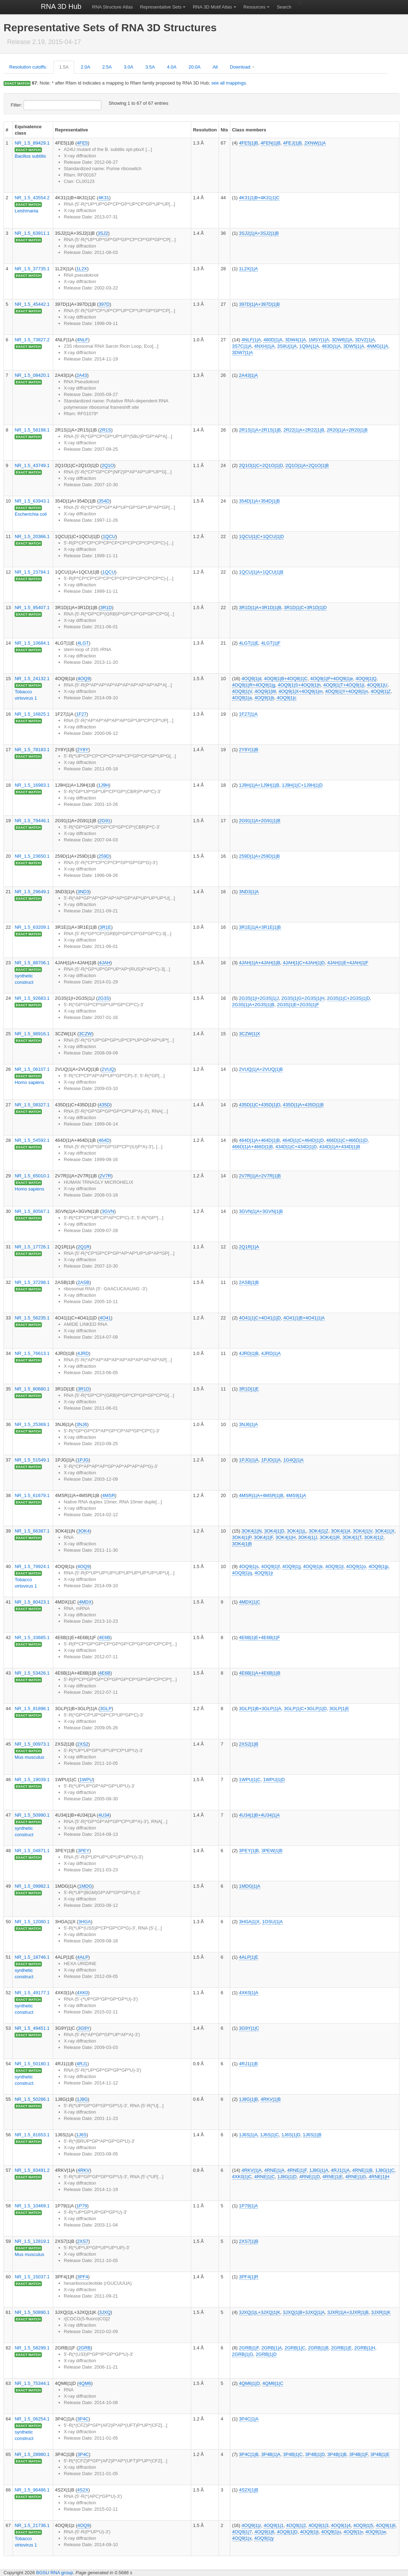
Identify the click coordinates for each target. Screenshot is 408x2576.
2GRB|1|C (295, 2347)
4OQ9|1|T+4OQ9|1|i (343, 685)
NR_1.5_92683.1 (32, 998)
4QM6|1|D (249, 2383)
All (215, 67)
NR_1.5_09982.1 (32, 1886)
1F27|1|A (248, 714)
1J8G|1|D (287, 2176)
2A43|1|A (248, 375)
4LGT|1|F (270, 643)
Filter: (56, 105)
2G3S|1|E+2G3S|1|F (298, 1004)
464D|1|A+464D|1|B (259, 1140)
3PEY (83, 1850)
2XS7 (82, 2241)
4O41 (105, 1317)
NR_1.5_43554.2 (32, 197)
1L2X (81, 268)
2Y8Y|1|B (248, 749)
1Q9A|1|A (309, 346)
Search (284, 7)
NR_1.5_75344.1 (32, 2383)
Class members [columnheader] (249, 129)
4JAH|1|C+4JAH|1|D (304, 962)
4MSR (108, 1495)
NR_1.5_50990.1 (32, 1815)
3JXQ (105, 2312)
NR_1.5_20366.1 (32, 536)
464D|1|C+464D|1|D (303, 1140)
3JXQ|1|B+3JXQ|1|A (304, 2312)
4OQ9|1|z (251, 2525)
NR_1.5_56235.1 (32, 1317)
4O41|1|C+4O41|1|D (260, 1317)
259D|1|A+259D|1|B (259, 856)
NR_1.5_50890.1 (32, 2312)
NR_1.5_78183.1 (32, 749)
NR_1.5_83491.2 (32, 2170)
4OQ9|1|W (265, 691)
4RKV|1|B (271, 2099)
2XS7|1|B (248, 2241)
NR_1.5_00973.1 (32, 1744)
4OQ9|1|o (356, 1566)
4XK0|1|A (248, 1992)
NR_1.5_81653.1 (32, 2134)
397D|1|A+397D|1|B (259, 304)
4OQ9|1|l (334, 1566)
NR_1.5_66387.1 (32, 1531)
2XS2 (82, 1744)
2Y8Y (82, 749)
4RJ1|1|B (248, 2063)
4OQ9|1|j (291, 1566)
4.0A (171, 67)
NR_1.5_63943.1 (32, 501)
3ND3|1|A (249, 891)
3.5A (150, 67)
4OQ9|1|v (353, 2531)
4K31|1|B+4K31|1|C (259, 197)
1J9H (103, 785)
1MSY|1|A (318, 339)
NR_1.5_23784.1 (32, 572)
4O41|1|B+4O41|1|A (304, 1317)
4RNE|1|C (264, 2176)
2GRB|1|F (249, 2347)
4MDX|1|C (249, 1602)
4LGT (83, 643)
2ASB (83, 1282)
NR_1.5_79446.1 (32, 820)
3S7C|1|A (242, 346)
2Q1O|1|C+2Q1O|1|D (261, 465)
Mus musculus (29, 1757)
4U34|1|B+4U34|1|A (259, 1815)
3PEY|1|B (249, 1850)
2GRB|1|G (242, 2354)
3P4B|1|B (337, 2454)
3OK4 (83, 1531)
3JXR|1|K (380, 2312)
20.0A (194, 67)
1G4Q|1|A (293, 1460)
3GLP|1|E (339, 1708)
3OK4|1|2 (373, 1537)
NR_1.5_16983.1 (32, 785)
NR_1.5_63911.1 (32, 233)
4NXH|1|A (264, 346)
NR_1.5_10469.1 (32, 2205)
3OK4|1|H (286, 1537)
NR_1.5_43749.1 (32, 465)
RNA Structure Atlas (112, 7)
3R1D (106, 607)
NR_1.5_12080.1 (32, 1921)
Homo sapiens (29, 1082)
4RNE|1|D (309, 2176)
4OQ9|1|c (286, 697)
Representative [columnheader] (71, 129)
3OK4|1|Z (318, 1531)
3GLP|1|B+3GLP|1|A (260, 1708)
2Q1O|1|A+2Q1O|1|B (307, 465)
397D (104, 304)
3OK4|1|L (296, 1531)
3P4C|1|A (249, 2419)
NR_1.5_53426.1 (32, 1673)
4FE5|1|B (248, 143)
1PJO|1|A (271, 1460)
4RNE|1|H (379, 2176)
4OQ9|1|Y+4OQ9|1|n (346, 691)
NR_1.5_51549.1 (32, 1460)
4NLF (82, 339)
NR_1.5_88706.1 (32, 962)
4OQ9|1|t (309, 2531)
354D (104, 501)
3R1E (105, 927)
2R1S (105, 430)
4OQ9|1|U (377, 685)
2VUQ (108, 1069)
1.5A (64, 67)
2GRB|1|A (271, 2347)
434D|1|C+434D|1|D (296, 1146)
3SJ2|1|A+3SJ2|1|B (259, 233)
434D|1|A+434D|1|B (339, 1146)
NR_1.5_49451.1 (32, 2028)
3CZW (85, 1033)
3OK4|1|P (241, 1537)
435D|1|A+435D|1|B (303, 1104)
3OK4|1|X (385, 1531)
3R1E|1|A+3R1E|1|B (260, 927)
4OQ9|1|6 (386, 2525)
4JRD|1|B (249, 1353)
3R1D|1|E (249, 1389)
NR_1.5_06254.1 (32, 2419)
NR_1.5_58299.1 (32, 2347)
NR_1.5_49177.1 (32, 1992)
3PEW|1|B (272, 1850)
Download (240, 67)
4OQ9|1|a (242, 697)
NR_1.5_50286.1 (32, 2099)
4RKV (84, 2170)
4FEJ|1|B (292, 143)
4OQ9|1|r (263, 1573)
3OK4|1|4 (340, 1531)
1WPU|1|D (274, 1779)
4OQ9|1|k (312, 1566)
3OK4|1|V (362, 1531)
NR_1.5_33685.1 (32, 1637)
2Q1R (84, 1246)
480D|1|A (272, 339)
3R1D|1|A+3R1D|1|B (260, 607)
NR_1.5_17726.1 (32, 1246)
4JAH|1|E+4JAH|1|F (347, 962)
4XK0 (82, 1992)
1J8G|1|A (319, 2170)
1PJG (83, 1460)
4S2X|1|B (248, 2490)
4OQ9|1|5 (363, 2525)
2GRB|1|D (266, 2354)
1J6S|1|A (248, 2134)
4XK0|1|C (242, 2176)
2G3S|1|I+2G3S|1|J (259, 998)
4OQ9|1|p (378, 1566)
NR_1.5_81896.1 (32, 1708)
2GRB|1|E (341, 2347)
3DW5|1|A (353, 346)
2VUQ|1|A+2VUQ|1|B (261, 1069)
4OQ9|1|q (242, 1573)
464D (104, 1140)
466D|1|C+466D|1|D (347, 1140)
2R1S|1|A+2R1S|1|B (260, 430)
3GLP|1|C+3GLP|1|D (305, 1708)
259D (104, 856)
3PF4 (82, 2276)
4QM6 (85, 2383)
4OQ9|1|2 (296, 2525)
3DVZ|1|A (365, 339)
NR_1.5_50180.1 (32, 2063)
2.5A (107, 67)
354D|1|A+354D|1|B (259, 501)
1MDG (85, 1886)
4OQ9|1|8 (264, 2531)
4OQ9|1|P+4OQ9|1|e (331, 678)
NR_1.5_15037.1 (32, 2276)
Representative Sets (160, 7)
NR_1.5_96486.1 (32, 2490)
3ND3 (83, 891)
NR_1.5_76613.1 (32, 1353)
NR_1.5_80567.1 (32, 1211)
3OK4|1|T (352, 1537)
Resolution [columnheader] (205, 129)
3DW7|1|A (242, 352)
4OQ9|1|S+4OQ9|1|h (299, 685)
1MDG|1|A (249, 1886)
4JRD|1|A (271, 1353)
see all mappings (228, 83)
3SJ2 (103, 233)
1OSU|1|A (272, 1921)
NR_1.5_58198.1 (32, 430)
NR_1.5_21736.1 (32, 2525)
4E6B (104, 1637)
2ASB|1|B (249, 1282)
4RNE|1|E (332, 2176)
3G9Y (83, 2028)
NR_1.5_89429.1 (32, 143)
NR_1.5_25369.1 (32, 1424)
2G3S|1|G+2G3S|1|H (303, 998)
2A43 (81, 375)
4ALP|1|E (248, 1957)
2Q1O (108, 465)
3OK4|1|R (330, 1537)
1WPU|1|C (250, 1779)
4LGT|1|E (249, 643)
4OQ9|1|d (251, 678)
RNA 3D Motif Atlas (212, 7)
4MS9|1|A (296, 1495)
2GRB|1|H (364, 2347)
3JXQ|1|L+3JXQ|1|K (260, 2312)
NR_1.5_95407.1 (32, 607)
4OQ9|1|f (270, 1566)
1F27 (81, 714)
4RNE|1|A (274, 2170)
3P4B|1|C (293, 2454)
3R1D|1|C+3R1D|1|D (305, 607)
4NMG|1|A (377, 346)
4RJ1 (82, 2063)
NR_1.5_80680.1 (32, 1389)
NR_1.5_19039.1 (32, 1779)
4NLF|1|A (251, 339)
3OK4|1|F (263, 1537)
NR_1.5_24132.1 (32, 678)
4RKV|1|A (252, 2170)
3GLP (105, 1708)
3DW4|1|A (295, 339)
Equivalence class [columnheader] (28, 130)
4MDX (85, 1602)
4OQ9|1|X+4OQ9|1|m (300, 691)
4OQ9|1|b (264, 697)
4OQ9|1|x (242, 2538)
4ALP (82, 1957)
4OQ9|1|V (242, 691)
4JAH (104, 962)
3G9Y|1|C (249, 2028)
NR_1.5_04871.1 (32, 1850)
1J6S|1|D (290, 2134)
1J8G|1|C (384, 2170)
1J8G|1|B (248, 2099)
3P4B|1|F (358, 2454)
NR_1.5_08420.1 (32, 375)
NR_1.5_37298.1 (32, 1282)
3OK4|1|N (252, 1531)
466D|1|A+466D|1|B (252, 1146)
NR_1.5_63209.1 (32, 927)
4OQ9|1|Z (381, 691)
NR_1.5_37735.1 (32, 268)
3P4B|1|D (315, 2454)
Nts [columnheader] (224, 129)
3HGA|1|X (249, 1921)
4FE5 (82, 143)
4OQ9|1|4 (341, 2525)
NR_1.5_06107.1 (32, 1069)
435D (104, 1104)
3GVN (108, 1211)
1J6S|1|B (312, 2134)
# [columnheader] (7, 129)
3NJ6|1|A (248, 1424)
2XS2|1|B (248, 1744)
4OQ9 (84, 678)
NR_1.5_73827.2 (32, 339)
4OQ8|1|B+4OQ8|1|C (286, 678)
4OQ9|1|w (375, 2531)
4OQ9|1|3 (318, 2525)
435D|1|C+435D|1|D (260, 1104)
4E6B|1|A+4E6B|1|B (260, 1673)
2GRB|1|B (318, 2347)
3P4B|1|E (380, 2454)
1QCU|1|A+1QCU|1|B (261, 572)
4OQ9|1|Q (365, 678)
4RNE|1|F (297, 2170)
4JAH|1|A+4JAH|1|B (259, 962)
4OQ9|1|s (249, 1566)
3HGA (84, 1921)
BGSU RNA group (54, 2572)
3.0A (128, 67)
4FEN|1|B (271, 143)
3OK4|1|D (274, 1531)
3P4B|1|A (270, 2454)
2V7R (105, 1175)
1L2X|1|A (248, 268)
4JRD (83, 1353)
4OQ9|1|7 (242, 2531)
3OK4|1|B (242, 1543)
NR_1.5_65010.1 (32, 1175)
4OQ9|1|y (264, 2538)
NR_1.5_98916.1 (32, 1033)
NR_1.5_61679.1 (32, 1495)
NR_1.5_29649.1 (32, 891)
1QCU (109, 536)
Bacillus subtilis (30, 156)
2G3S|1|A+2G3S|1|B (253, 1004)
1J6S (81, 2134)
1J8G (82, 2099)
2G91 (104, 820)
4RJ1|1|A (340, 2170)
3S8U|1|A (287, 346)
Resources (254, 7)
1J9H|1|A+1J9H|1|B (259, 785)
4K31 (103, 197)
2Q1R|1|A (249, 1246)
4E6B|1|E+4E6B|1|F (259, 1637)
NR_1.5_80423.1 (32, 1602)
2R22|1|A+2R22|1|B (303, 430)
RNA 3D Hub (61, 6)
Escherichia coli (30, 514)
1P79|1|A (248, 2205)
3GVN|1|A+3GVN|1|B (261, 1211)
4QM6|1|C (273, 2383)
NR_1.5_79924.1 (32, 1566)
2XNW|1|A (315, 143)
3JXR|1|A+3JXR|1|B (347, 2312)
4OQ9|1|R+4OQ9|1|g (253, 685)
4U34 (103, 1815)
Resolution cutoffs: (28, 67)
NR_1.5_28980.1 (32, 2454)
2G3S (103, 998)
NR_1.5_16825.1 (32, 714)
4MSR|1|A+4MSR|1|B (261, 1495)
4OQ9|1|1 (273, 2525)
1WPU (86, 1779)
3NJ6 (81, 1424)
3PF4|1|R (248, 2276)
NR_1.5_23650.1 (32, 856)
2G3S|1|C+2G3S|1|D (348, 998)
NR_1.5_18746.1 (32, 1957)
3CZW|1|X (249, 1033)
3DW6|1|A (342, 339)
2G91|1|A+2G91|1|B (260, 820)
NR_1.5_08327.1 (32, 1104)
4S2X (82, 2490)
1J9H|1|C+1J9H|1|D (302, 785)
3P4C (83, 2419)
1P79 (81, 2205)
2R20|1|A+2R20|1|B (347, 430)
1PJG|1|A (249, 1460)
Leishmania (26, 210)
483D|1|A (331, 346)
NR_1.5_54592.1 (32, 1140)
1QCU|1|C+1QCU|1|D (261, 536)
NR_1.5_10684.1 (32, 643)
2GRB (84, 2347)
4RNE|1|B (362, 2170)
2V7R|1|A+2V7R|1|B (260, 1175)
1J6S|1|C (269, 2134)
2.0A (85, 67)
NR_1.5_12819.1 (32, 2241)
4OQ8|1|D (287, 2531)
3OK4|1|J (307, 1537)
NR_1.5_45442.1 (32, 304)
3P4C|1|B (249, 2454)
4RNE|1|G (355, 2176)
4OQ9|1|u (331, 2531)
